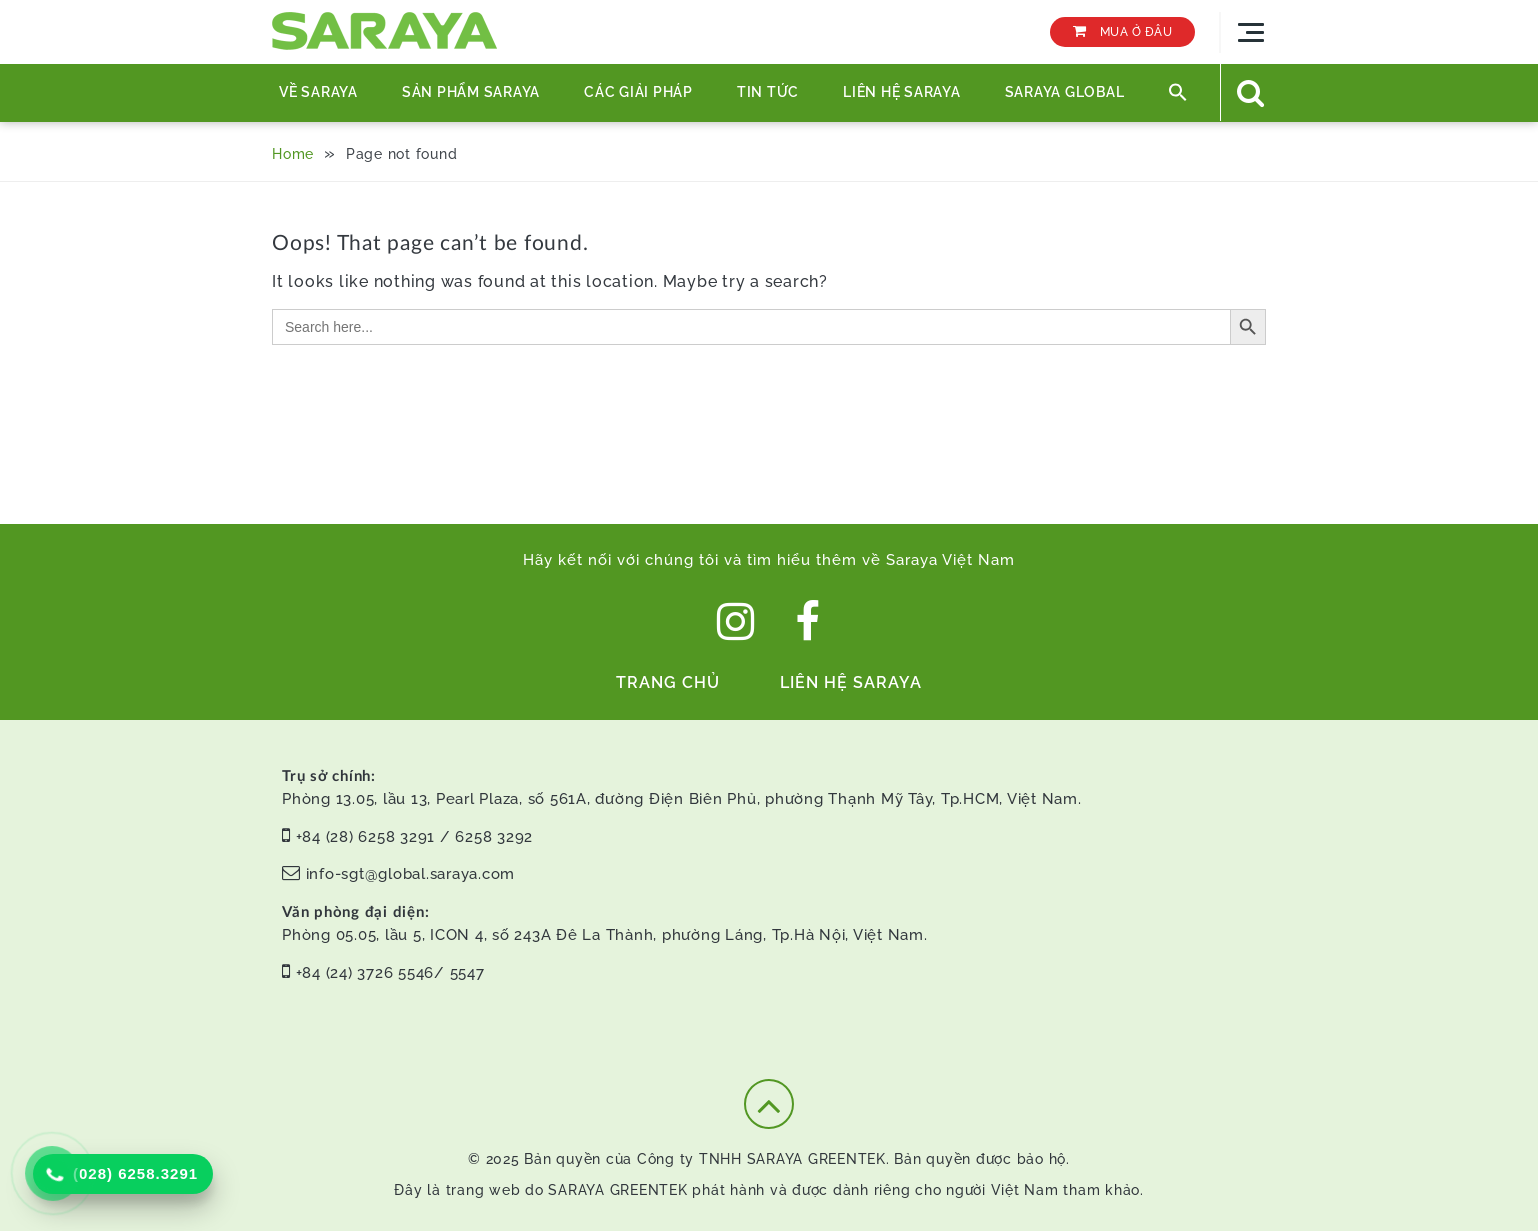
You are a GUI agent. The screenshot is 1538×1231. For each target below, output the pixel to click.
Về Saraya (318, 92)
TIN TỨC (768, 92)
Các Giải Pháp (638, 92)
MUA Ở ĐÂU (1122, 31)
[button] (1178, 93)
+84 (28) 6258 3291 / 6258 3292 (415, 837)
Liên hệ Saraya (902, 92)
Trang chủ (668, 682)
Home (293, 154)
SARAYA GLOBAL (1065, 92)
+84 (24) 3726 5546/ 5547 (390, 973)
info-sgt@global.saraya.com (411, 874)
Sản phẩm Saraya (471, 92)
